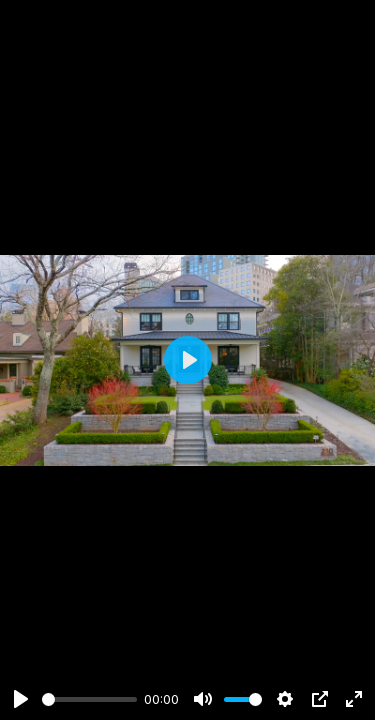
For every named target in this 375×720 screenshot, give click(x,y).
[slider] (89, 699)
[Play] (21, 699)
